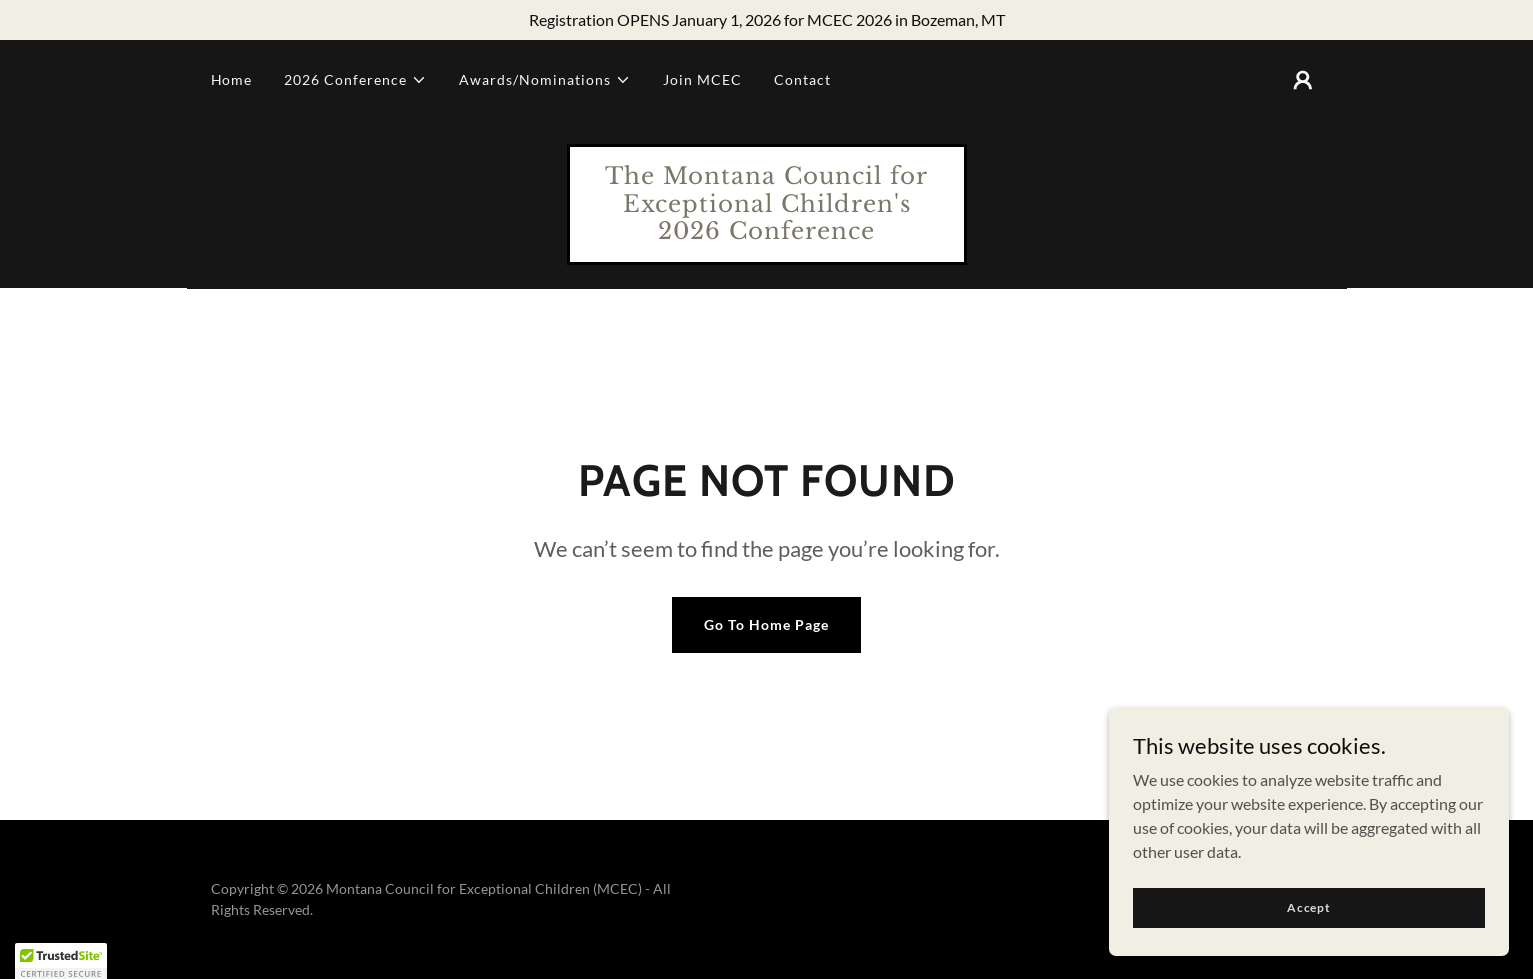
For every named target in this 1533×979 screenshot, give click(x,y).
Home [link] (232, 79)
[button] (355, 80)
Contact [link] (802, 79)
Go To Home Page (766, 624)
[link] (767, 232)
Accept (1309, 907)
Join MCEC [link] (702, 79)
